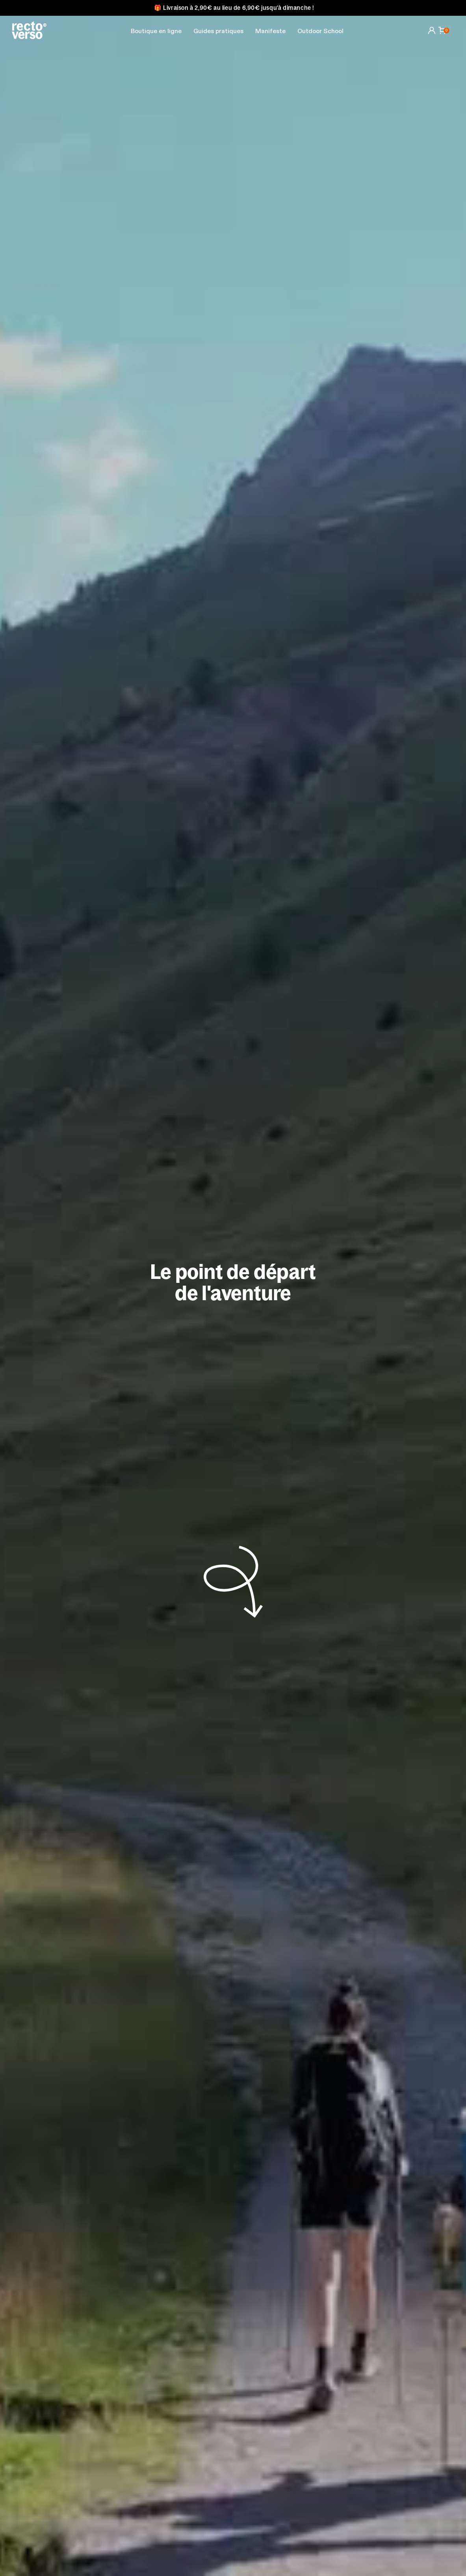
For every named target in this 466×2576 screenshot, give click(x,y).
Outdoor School (320, 31)
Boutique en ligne (156, 31)
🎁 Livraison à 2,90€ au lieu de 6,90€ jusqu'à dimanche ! (234, 8)
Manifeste (270, 31)
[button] (218, 31)
